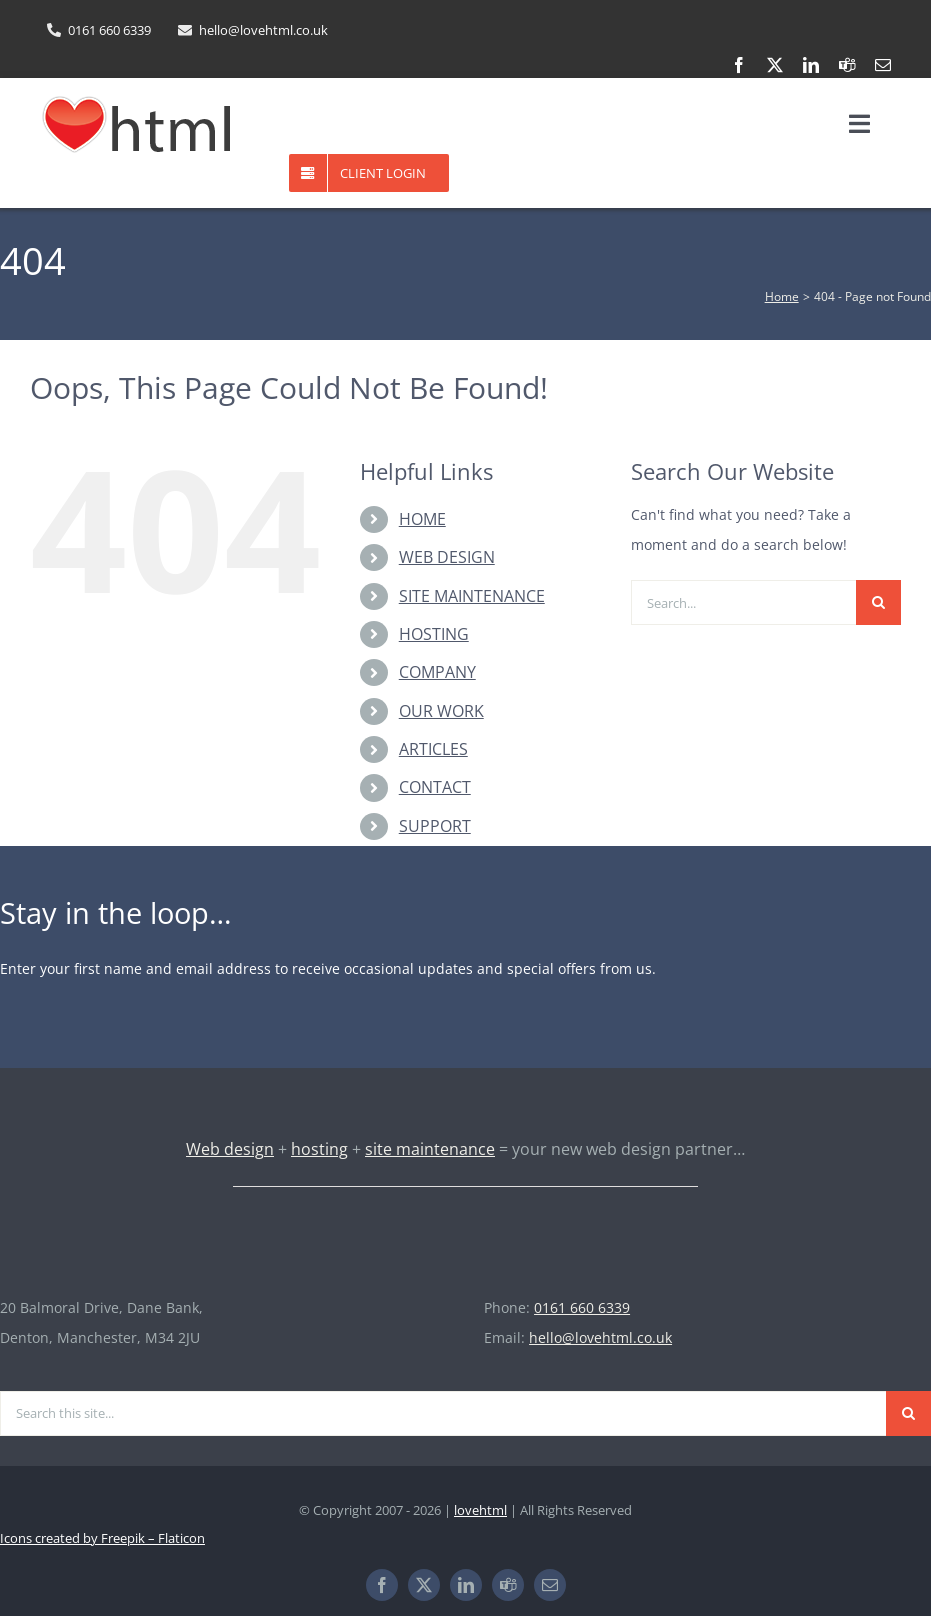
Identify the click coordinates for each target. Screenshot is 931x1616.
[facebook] (739, 65)
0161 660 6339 (582, 1307)
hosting (319, 1149)
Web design (230, 1149)
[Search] (878, 602)
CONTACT (435, 787)
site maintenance (430, 1149)
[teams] (847, 65)
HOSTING (434, 634)
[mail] (883, 65)
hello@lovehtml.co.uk (600, 1337)
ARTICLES (433, 749)
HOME (422, 519)
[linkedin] (811, 65)
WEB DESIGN (447, 557)
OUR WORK (441, 711)
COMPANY (437, 672)
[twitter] (775, 65)
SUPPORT (435, 826)
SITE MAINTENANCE (472, 596)
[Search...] (743, 602)
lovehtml (480, 1510)
